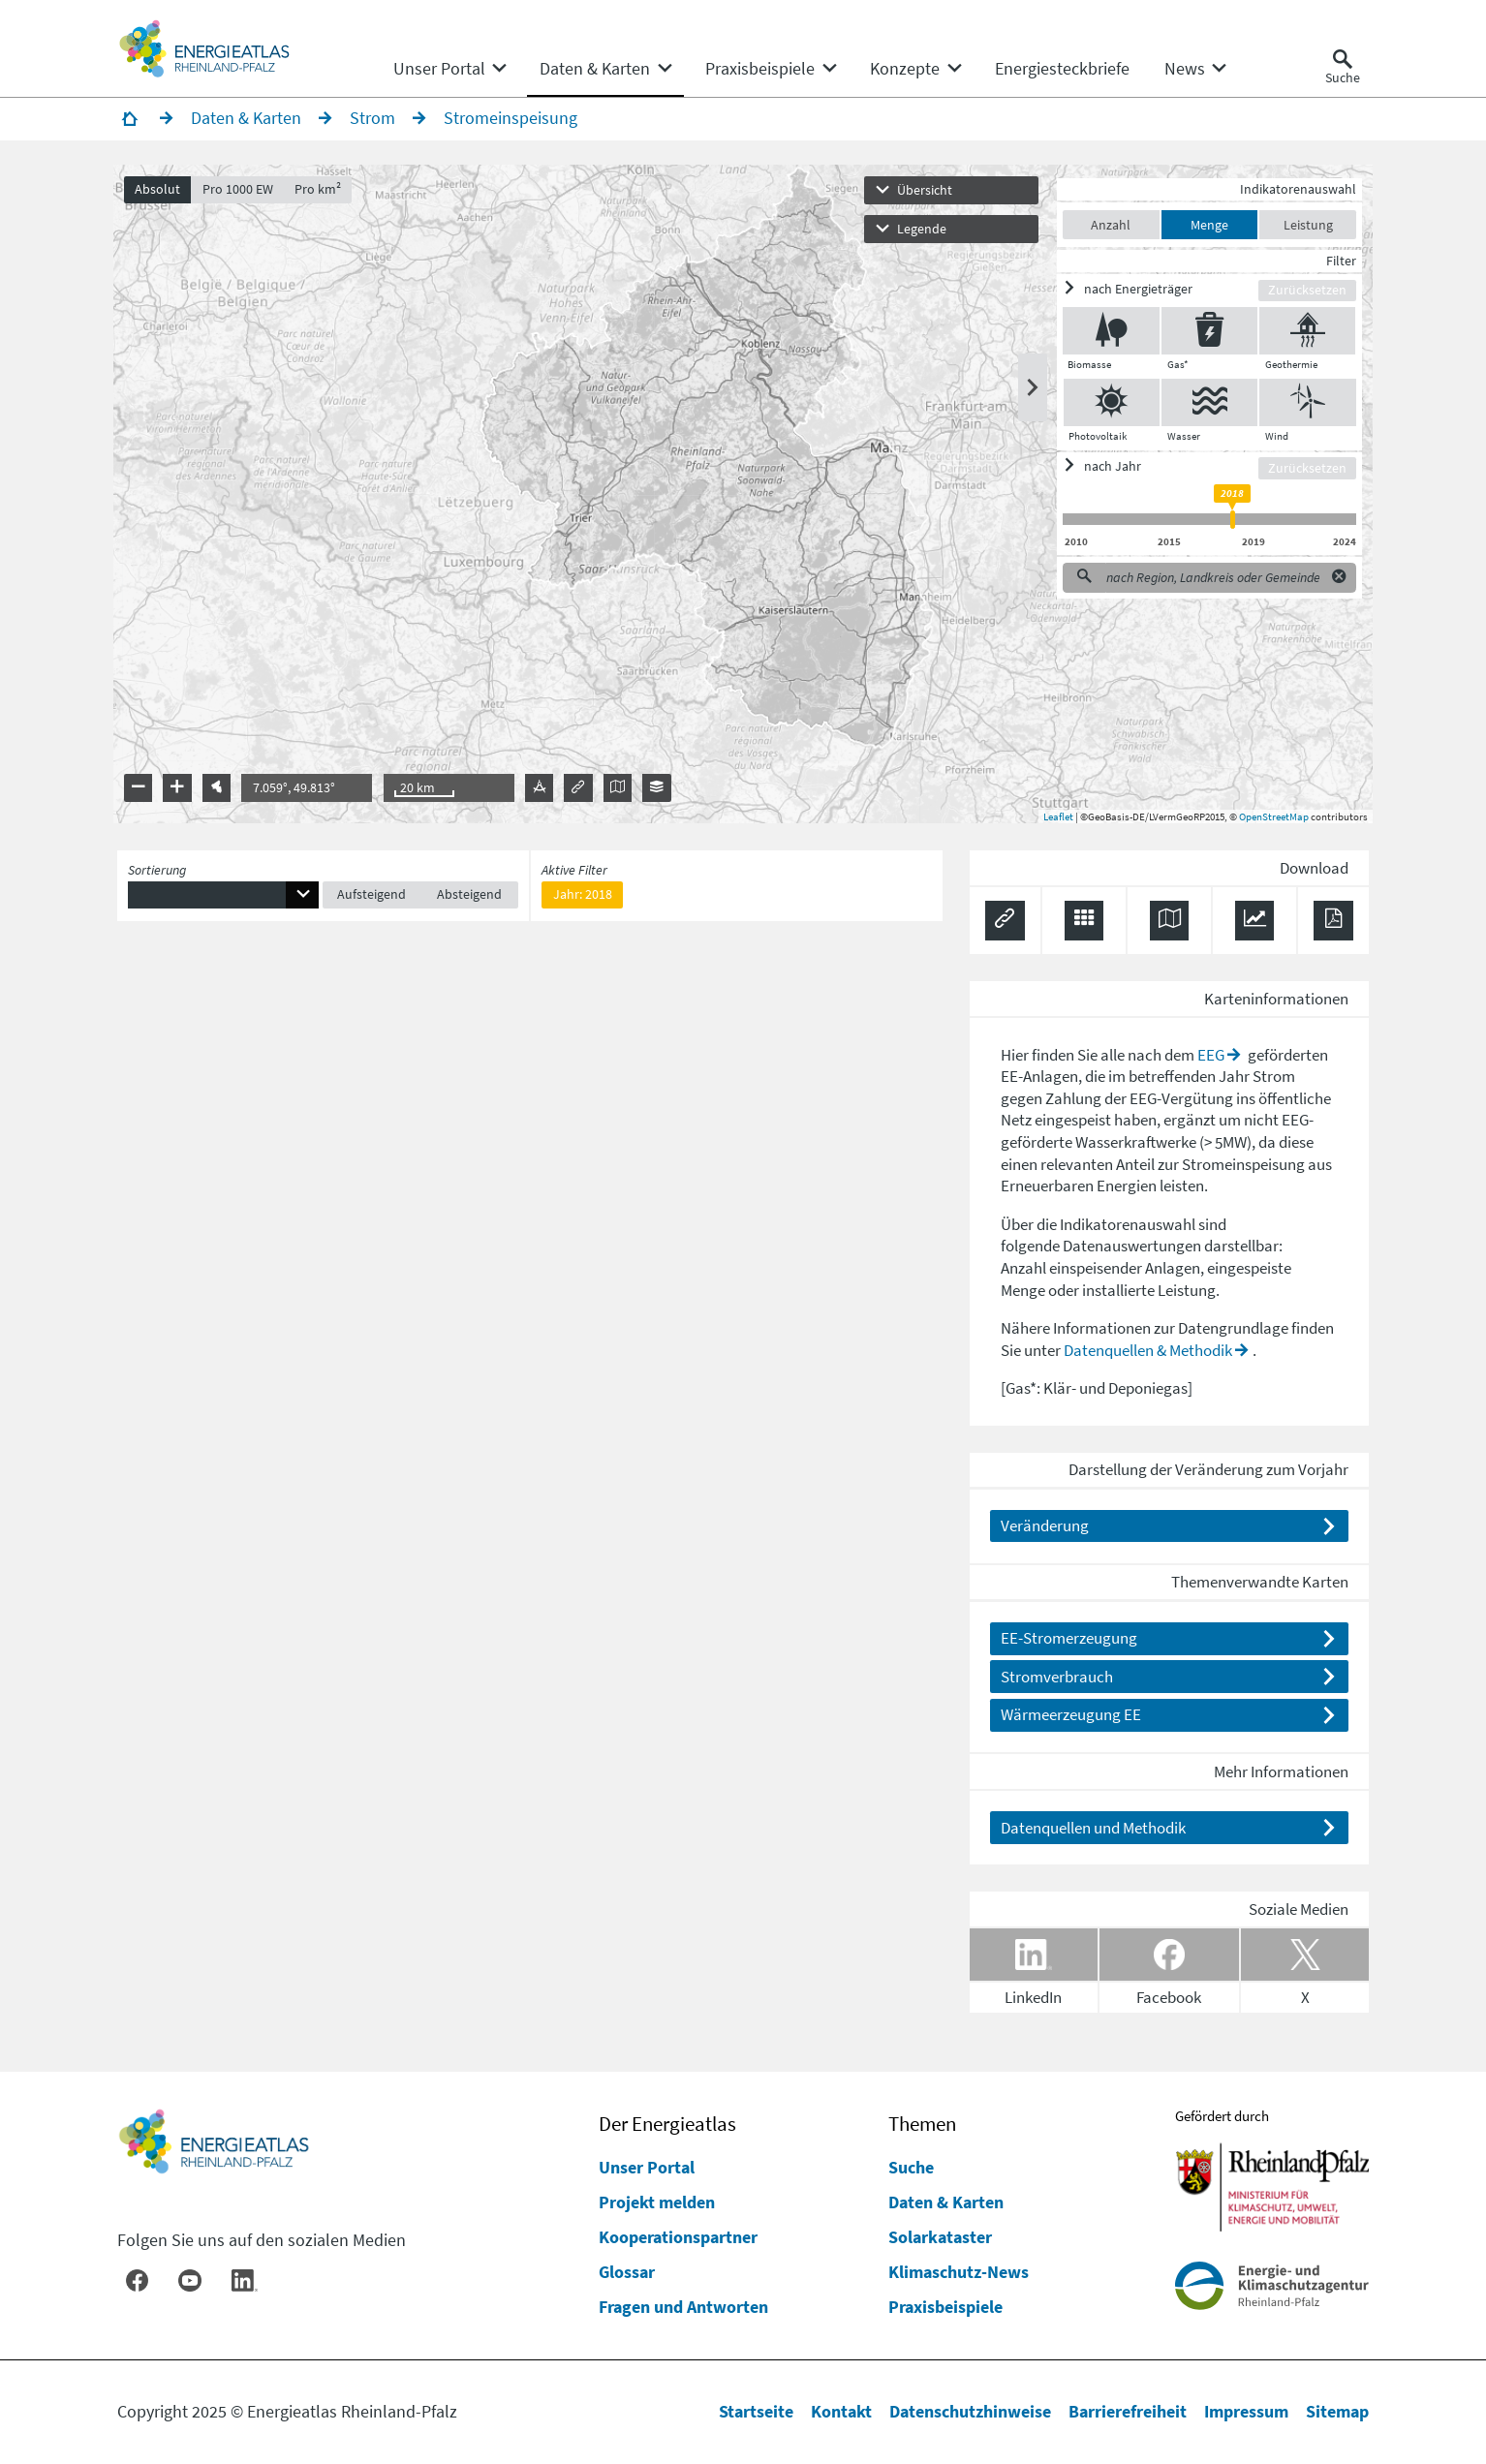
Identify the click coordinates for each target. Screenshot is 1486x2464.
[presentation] (743, 498)
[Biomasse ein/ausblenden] (1106, 335)
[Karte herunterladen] (1170, 925)
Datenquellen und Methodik (1093, 1831)
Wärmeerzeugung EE (1071, 1719)
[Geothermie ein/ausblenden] (1303, 335)
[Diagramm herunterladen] (1255, 925)
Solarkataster (940, 2237)
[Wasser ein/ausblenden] (1206, 407)
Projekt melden (657, 2202)
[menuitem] (439, 68)
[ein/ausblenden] (1156, 293)
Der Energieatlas (667, 2124)
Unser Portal (647, 2167)
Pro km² (322, 193)
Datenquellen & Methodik (1148, 1354)
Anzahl (1107, 228)
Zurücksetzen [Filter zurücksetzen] (1303, 294)
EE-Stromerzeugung (1069, 1642)
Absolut (162, 193)
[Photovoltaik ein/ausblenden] (1107, 407)
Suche (911, 2167)
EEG (1210, 1058)
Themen (922, 2124)
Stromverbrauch (1057, 1680)
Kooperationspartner (678, 2237)
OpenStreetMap (1270, 820)
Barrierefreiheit (1127, 2411)
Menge (1205, 228)
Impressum (1246, 2411)
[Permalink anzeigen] (1005, 925)
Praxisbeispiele (945, 2306)
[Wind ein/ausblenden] (1303, 407)
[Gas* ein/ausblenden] (1206, 335)
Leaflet (1054, 820)
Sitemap (1337, 2411)
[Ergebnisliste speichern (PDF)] (1333, 925)
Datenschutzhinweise (970, 2411)
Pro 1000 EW (241, 193)
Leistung (1304, 228)
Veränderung (1045, 1530)
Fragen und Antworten (683, 2306)
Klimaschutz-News (958, 2272)
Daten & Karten (946, 2202)
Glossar (627, 2272)
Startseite (756, 2411)
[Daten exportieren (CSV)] (1084, 925)
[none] (449, 69)
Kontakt (841, 2411)
